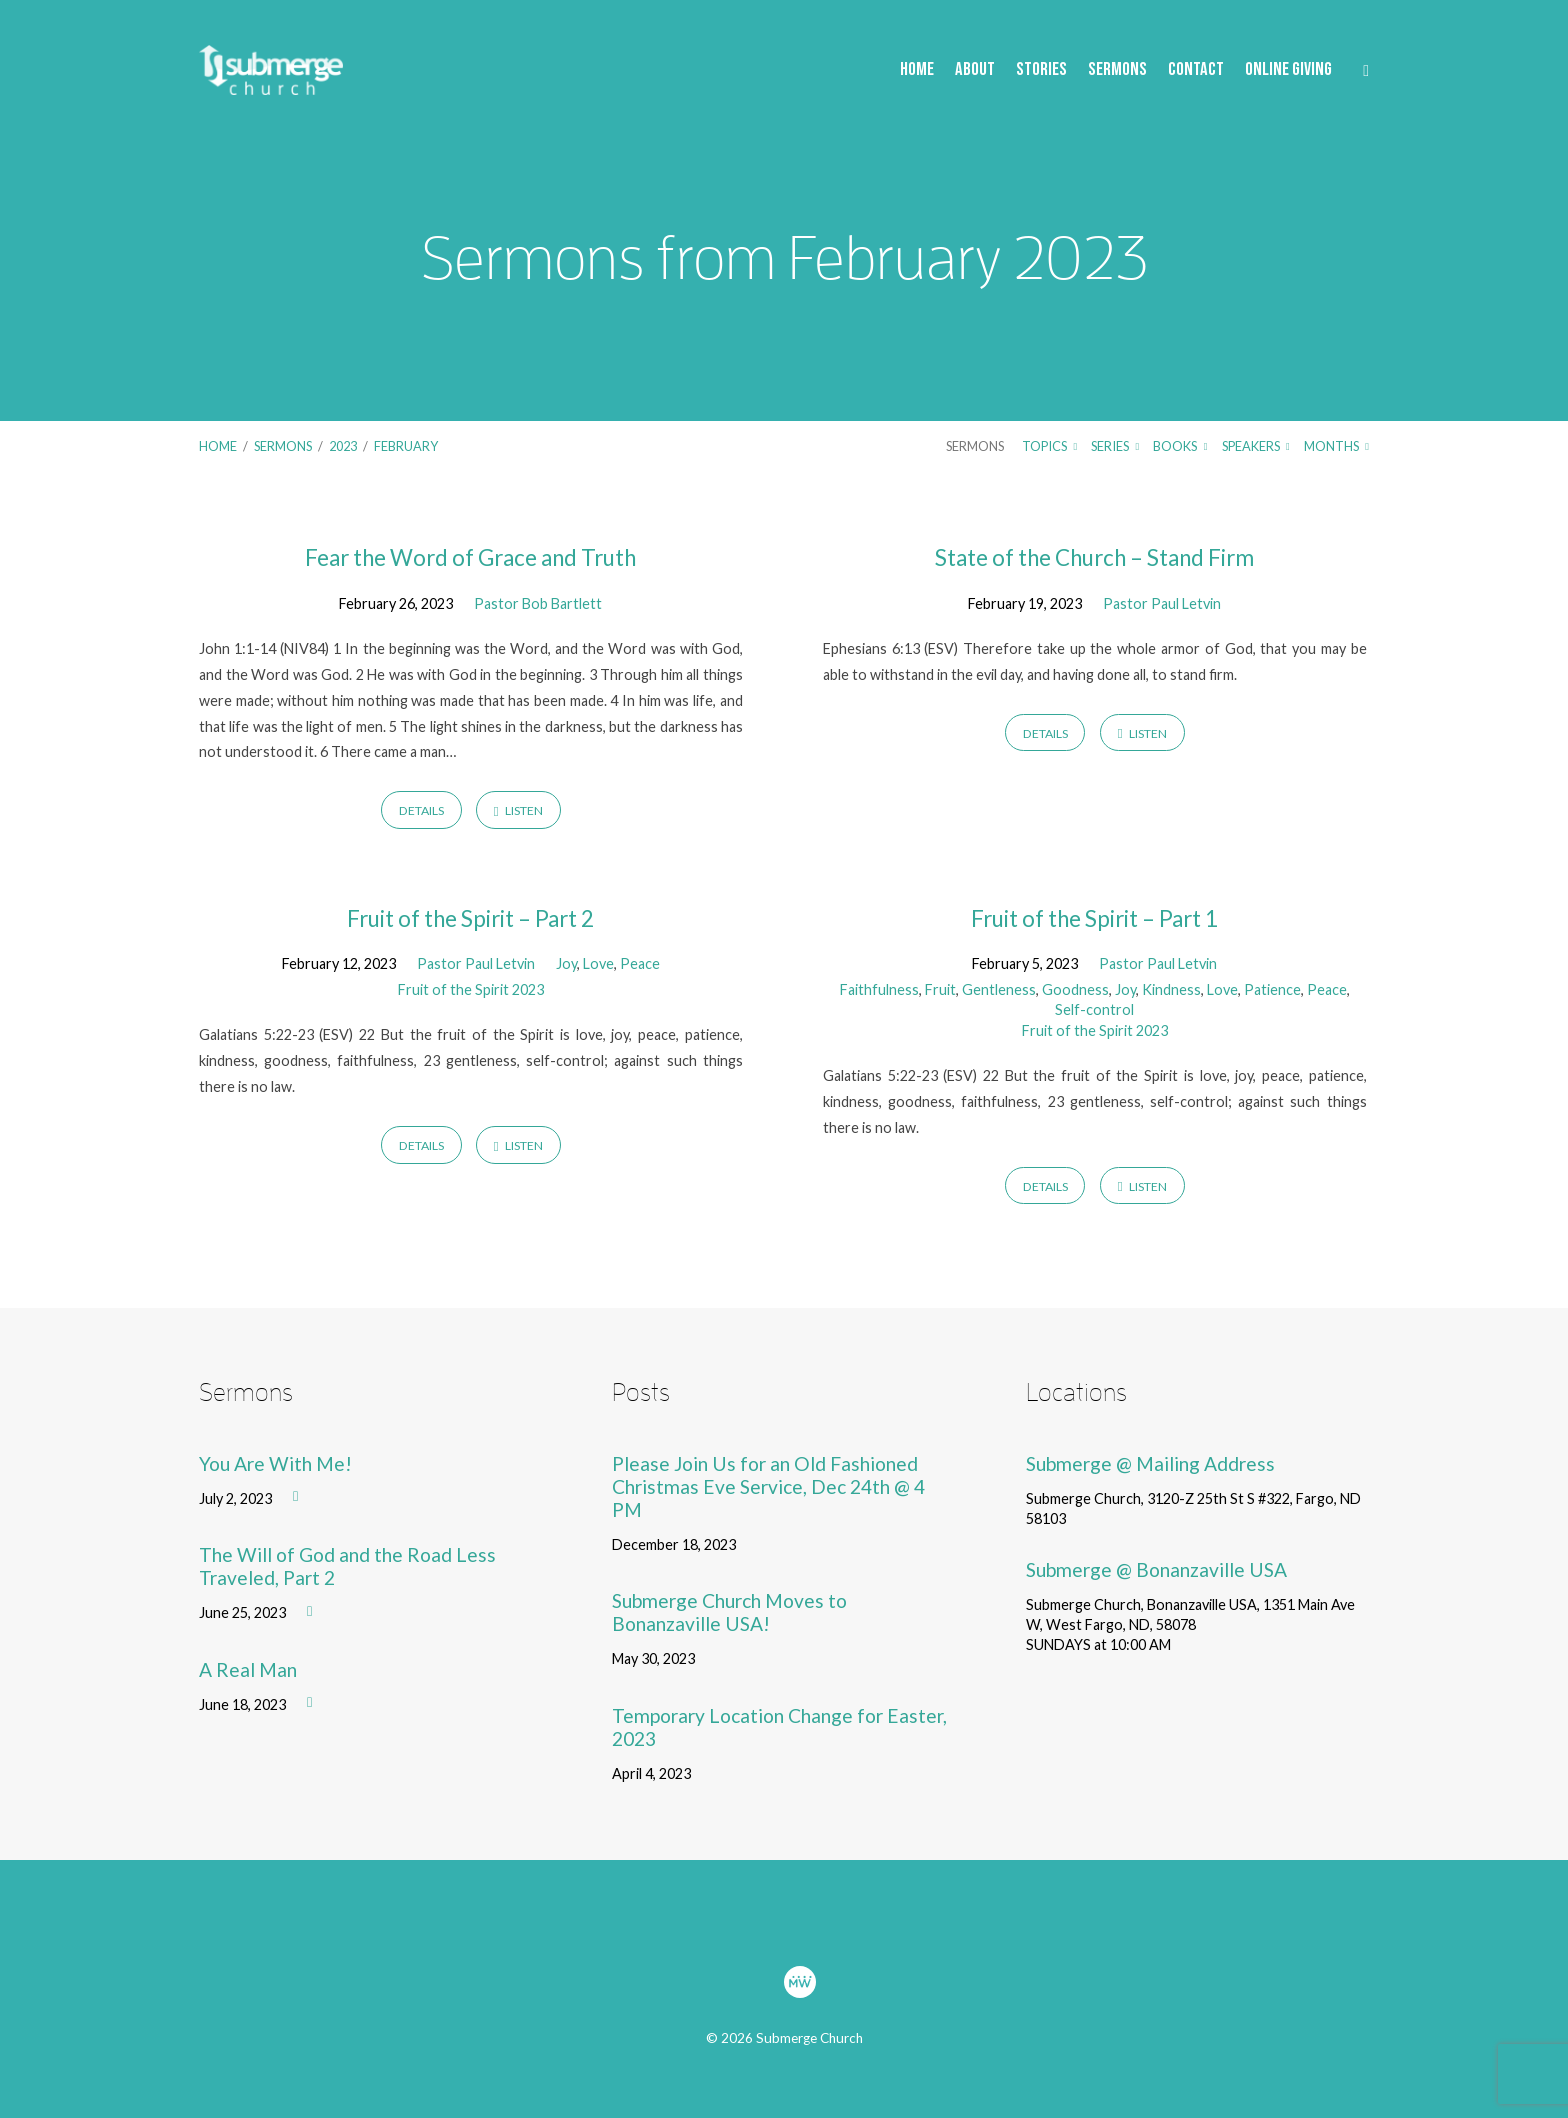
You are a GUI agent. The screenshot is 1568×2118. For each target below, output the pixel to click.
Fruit (940, 989)
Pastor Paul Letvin (1162, 603)
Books (1180, 446)
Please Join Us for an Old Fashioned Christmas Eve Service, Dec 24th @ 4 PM (768, 1486)
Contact (1196, 70)
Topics (1049, 446)
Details (421, 810)
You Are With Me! (275, 1463)
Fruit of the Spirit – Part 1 (1094, 918)
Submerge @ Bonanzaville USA (1156, 1569)
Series (1115, 446)
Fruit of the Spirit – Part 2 (470, 918)
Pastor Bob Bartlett (538, 603)
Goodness (1075, 989)
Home (917, 70)
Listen (518, 810)
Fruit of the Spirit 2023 (471, 989)
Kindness (1171, 989)
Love (598, 963)
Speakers (1256, 446)
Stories (1041, 70)
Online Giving (1288, 70)
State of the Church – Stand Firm (1094, 557)
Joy (566, 963)
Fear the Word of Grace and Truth (470, 557)
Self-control (1094, 1009)
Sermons (1117, 70)
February (406, 446)
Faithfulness (879, 989)
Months (1336, 446)
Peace (640, 963)
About (975, 70)
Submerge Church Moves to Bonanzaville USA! (729, 1612)
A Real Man (248, 1669)
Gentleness (999, 989)
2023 (343, 446)
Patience (1272, 989)
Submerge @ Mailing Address (1150, 1463)
